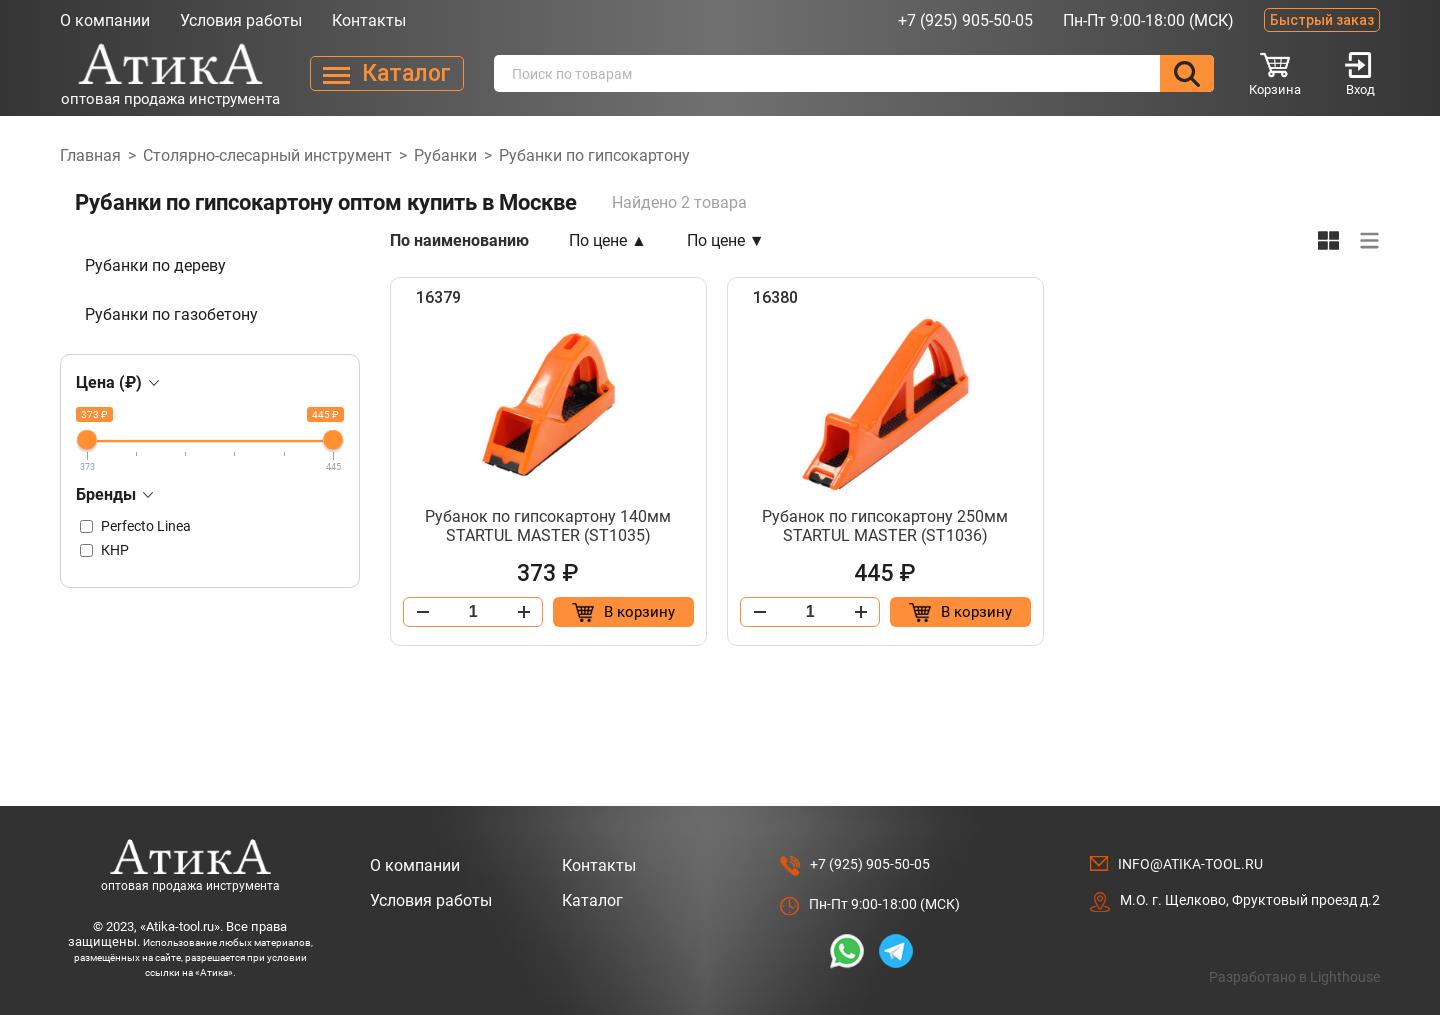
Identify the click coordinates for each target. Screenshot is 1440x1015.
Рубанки (445, 155)
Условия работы (241, 20)
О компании (105, 20)
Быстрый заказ (1322, 20)
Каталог (592, 900)
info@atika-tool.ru (1190, 864)
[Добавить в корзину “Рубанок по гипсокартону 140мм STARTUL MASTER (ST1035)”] (623, 612)
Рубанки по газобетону (171, 314)
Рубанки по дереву (155, 265)
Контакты (369, 20)
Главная (90, 155)
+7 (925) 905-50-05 (965, 20)
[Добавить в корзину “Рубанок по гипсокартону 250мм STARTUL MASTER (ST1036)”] (960, 612)
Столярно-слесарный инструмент (267, 155)
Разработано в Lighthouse (1294, 977)
